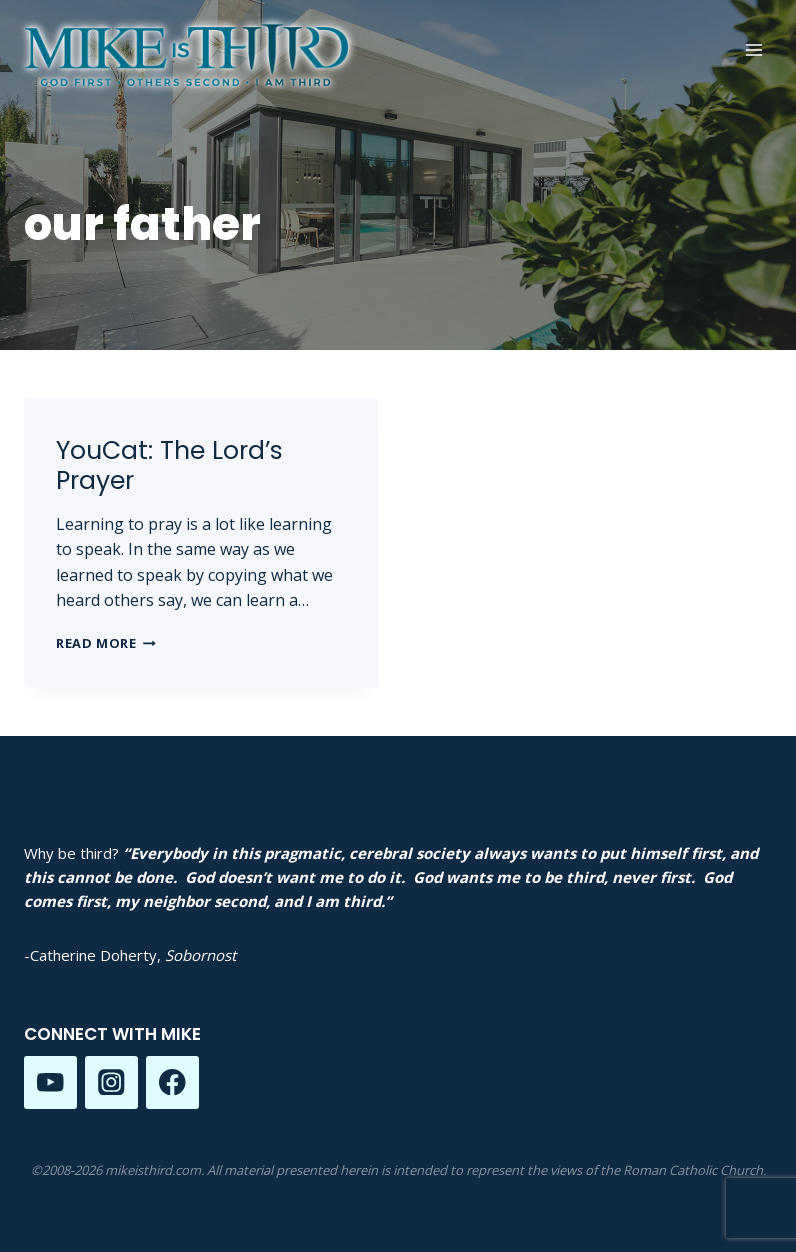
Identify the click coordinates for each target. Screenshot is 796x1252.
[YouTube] (50, 1082)
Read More (106, 643)
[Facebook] (172, 1082)
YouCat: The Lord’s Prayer (169, 465)
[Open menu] (753, 49)
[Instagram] (111, 1082)
